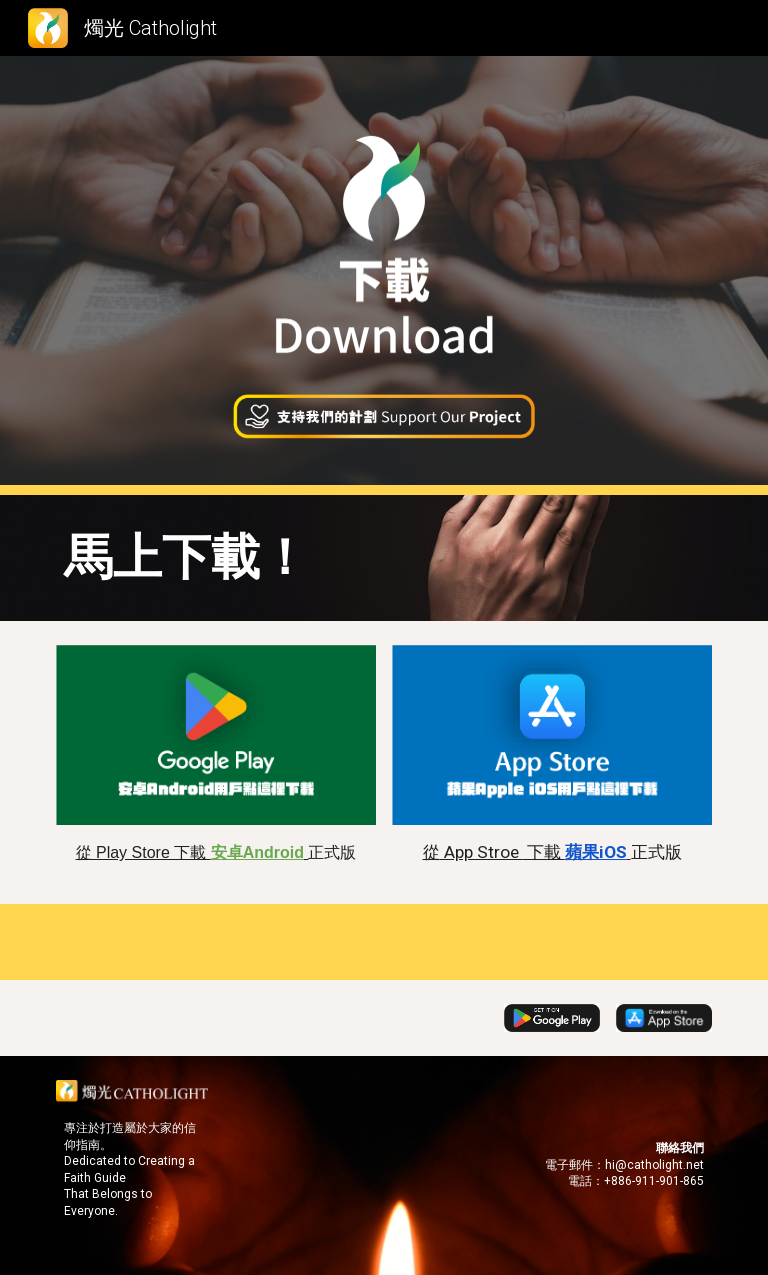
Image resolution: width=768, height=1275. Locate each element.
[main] (383, 558)
